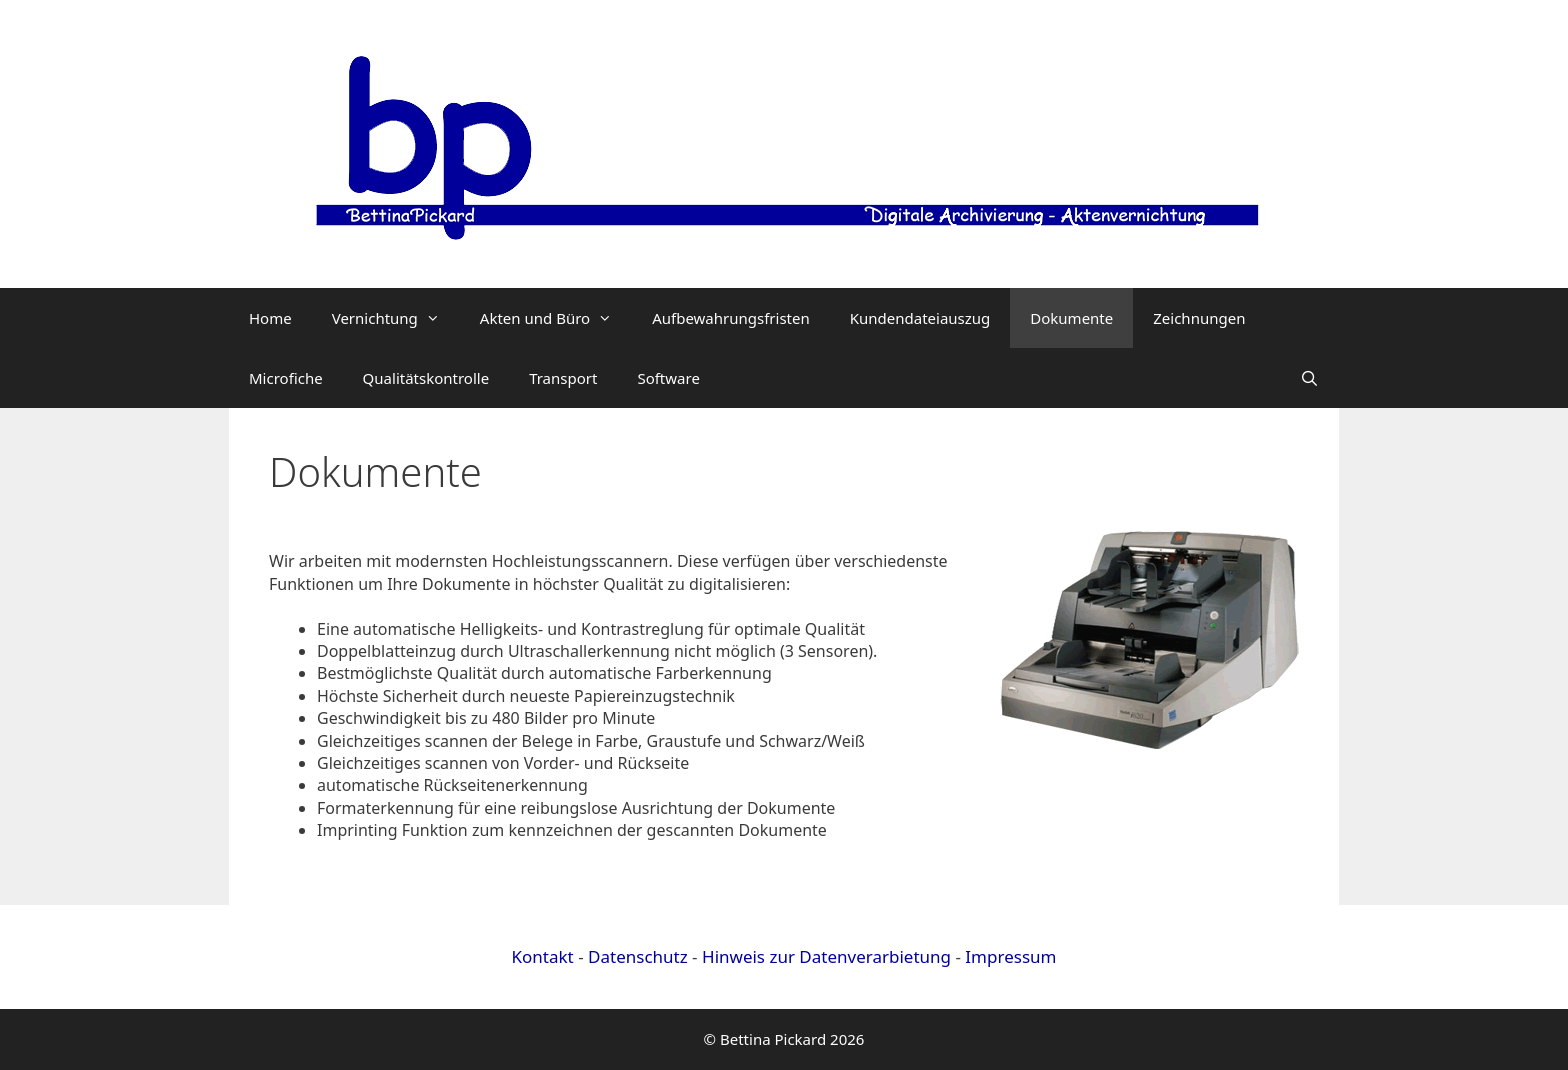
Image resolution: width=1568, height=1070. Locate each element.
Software (668, 378)
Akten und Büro (556, 318)
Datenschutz (638, 956)
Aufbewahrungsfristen (731, 318)
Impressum (1010, 956)
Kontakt (545, 956)
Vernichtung (396, 318)
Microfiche (286, 378)
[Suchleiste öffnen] (1309, 378)
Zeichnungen (1199, 318)
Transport (563, 378)
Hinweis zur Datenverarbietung (826, 956)
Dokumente (1071, 318)
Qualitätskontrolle (426, 378)
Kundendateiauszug (920, 318)
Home (270, 318)
